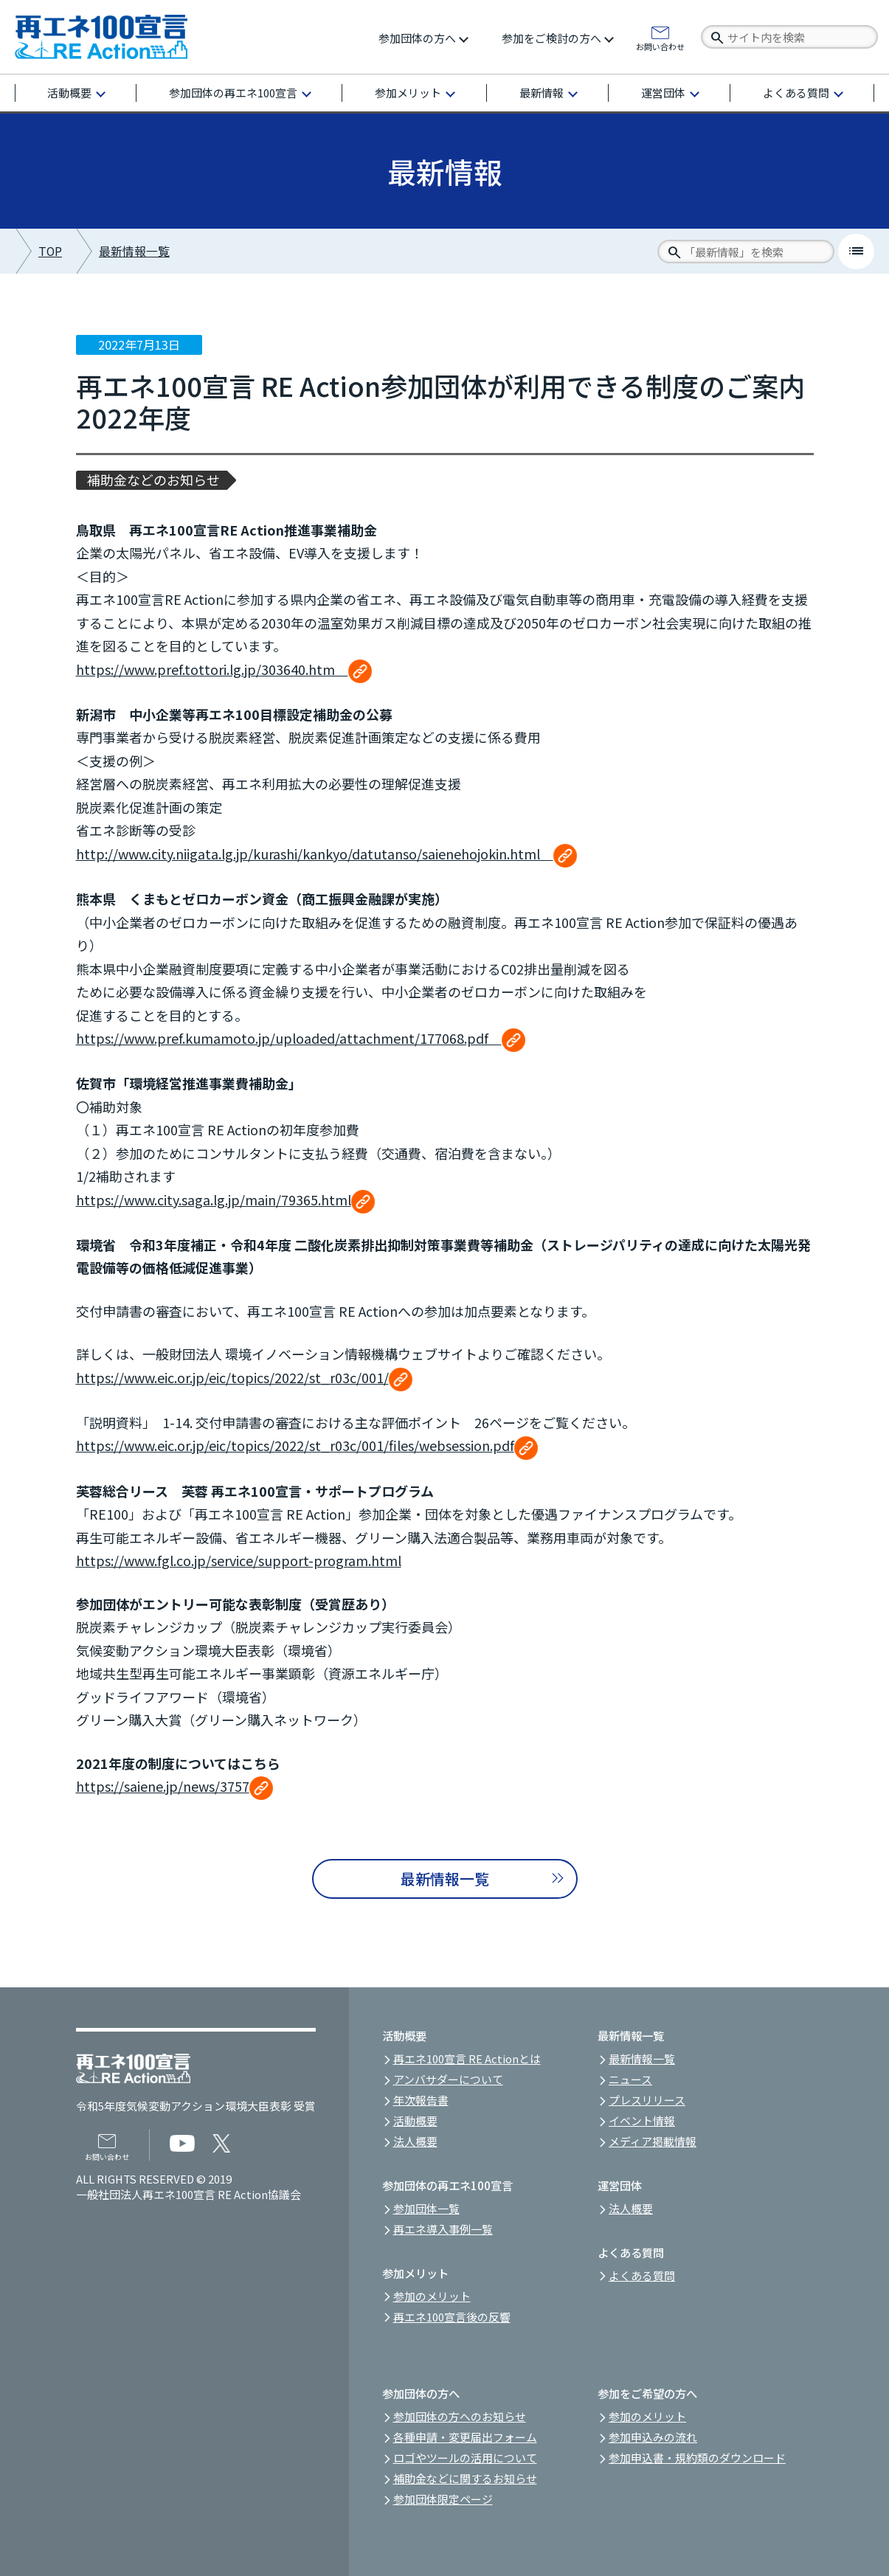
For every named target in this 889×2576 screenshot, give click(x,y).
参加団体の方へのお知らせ (459, 2416)
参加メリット (408, 92)
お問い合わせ (660, 46)
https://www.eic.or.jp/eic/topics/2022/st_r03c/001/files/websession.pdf (307, 1445)
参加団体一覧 (426, 2208)
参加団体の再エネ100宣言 (233, 92)
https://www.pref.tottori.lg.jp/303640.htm (224, 669)
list (856, 251)
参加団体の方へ (417, 38)
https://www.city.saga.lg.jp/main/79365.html (225, 1199)
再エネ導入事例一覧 (443, 2229)
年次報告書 (421, 2100)
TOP (50, 251)
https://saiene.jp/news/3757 (174, 1786)
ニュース (630, 2079)
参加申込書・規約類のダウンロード (697, 2457)
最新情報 (541, 92)
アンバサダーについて (448, 2079)
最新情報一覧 (134, 251)
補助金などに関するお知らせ (465, 2478)
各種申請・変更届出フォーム (465, 2437)
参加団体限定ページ (443, 2499)
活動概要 (69, 92)
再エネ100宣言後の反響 (452, 2316)
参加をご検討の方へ (551, 38)
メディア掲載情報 (652, 2141)
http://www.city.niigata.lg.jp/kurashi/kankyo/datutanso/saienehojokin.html (326, 853)
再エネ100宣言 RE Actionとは (467, 2058)
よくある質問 (796, 92)
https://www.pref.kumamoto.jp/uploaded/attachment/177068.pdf (300, 1038)
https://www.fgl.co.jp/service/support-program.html (238, 1560)
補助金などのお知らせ (153, 480)
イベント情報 (642, 2120)
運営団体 (663, 92)
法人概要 (415, 2141)
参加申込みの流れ (653, 2437)
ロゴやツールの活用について (465, 2457)
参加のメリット (432, 2296)
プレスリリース (647, 2100)
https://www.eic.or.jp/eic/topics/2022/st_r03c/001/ (244, 1377)
